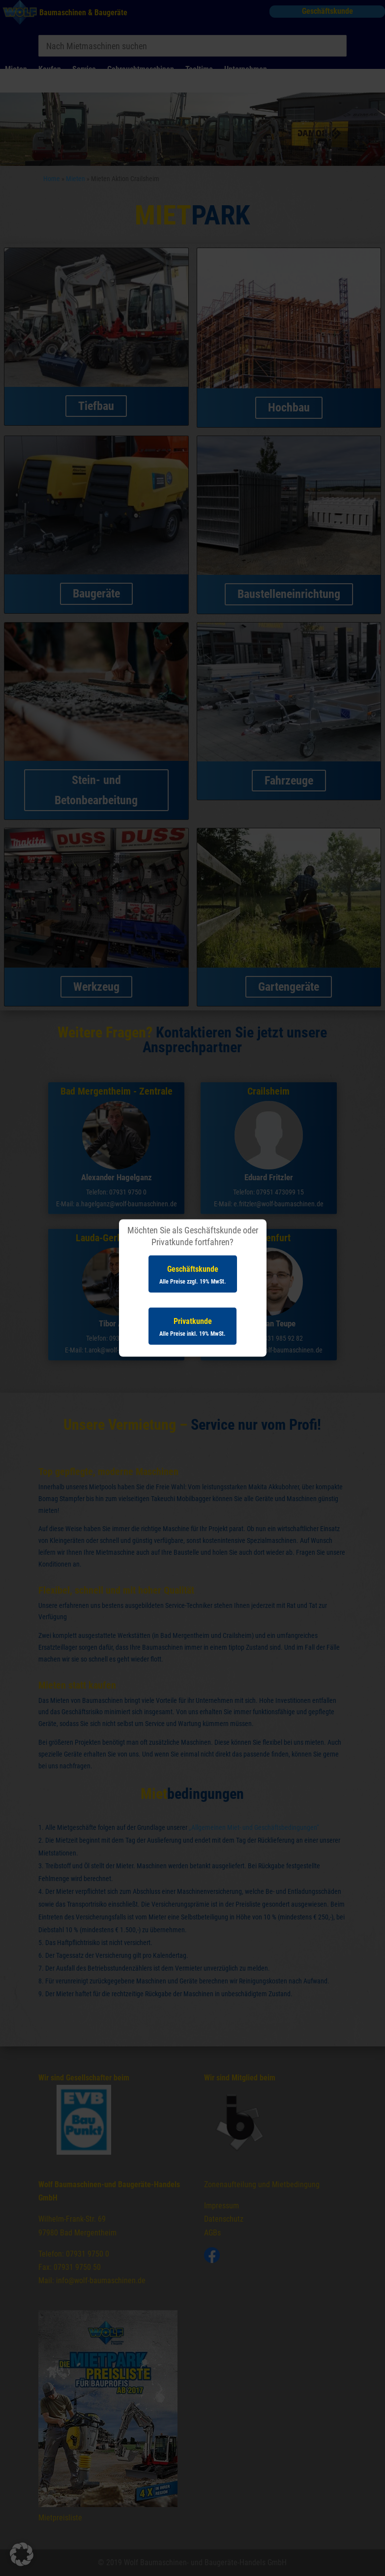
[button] (21, 2554)
